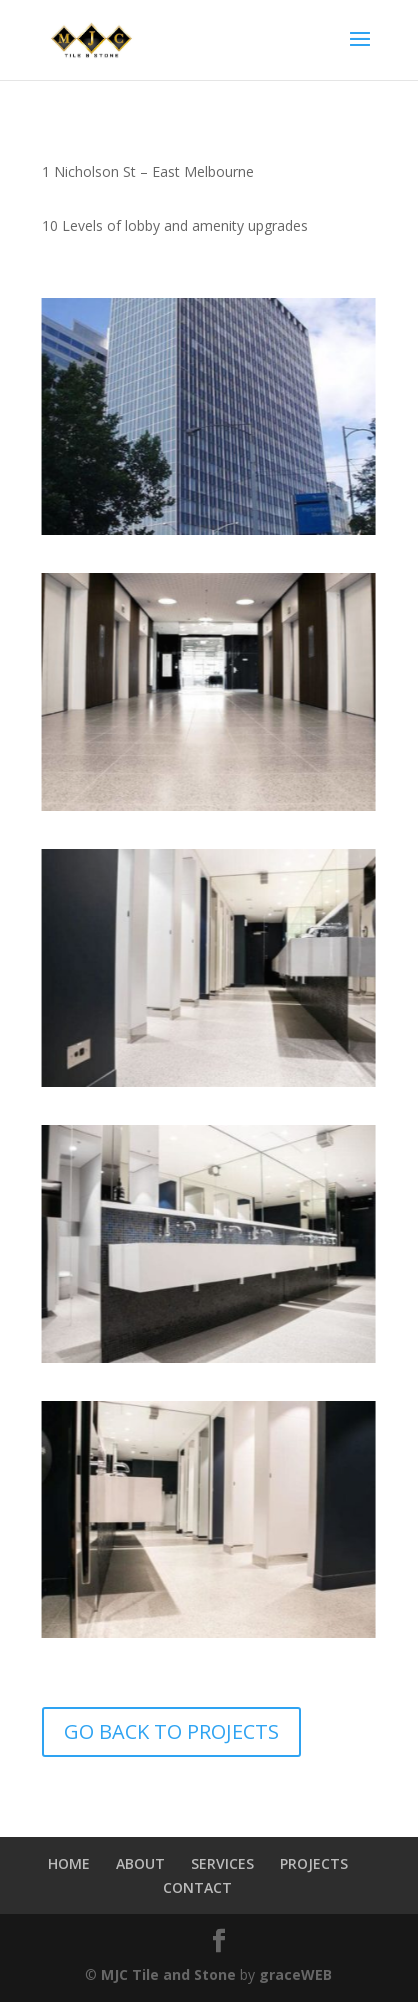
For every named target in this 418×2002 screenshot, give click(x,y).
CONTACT (197, 1887)
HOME (69, 1863)
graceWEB (295, 1974)
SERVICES (222, 1863)
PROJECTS (314, 1863)
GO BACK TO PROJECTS (171, 1731)
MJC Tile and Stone (168, 1974)
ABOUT (140, 1863)
